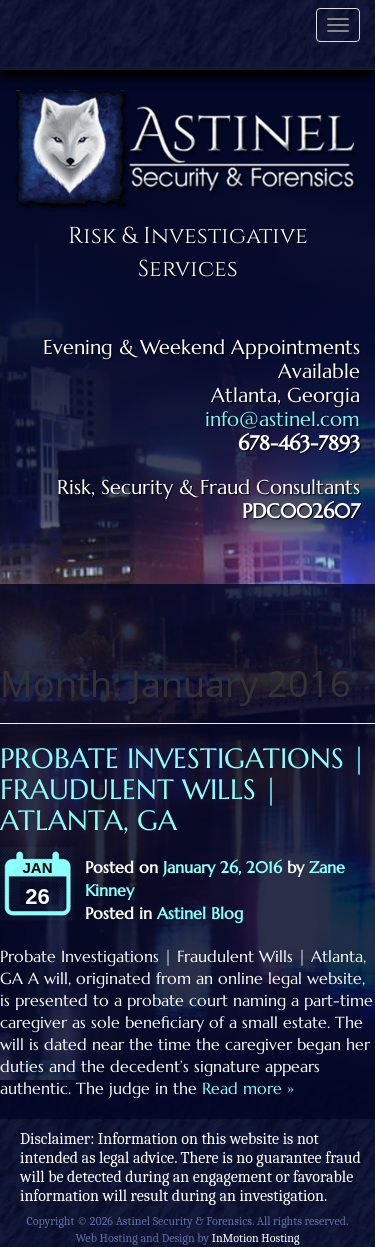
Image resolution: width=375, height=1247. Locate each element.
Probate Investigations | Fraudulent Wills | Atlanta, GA (183, 789)
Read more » (245, 1088)
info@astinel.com (282, 419)
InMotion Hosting (256, 1238)
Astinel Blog (200, 913)
